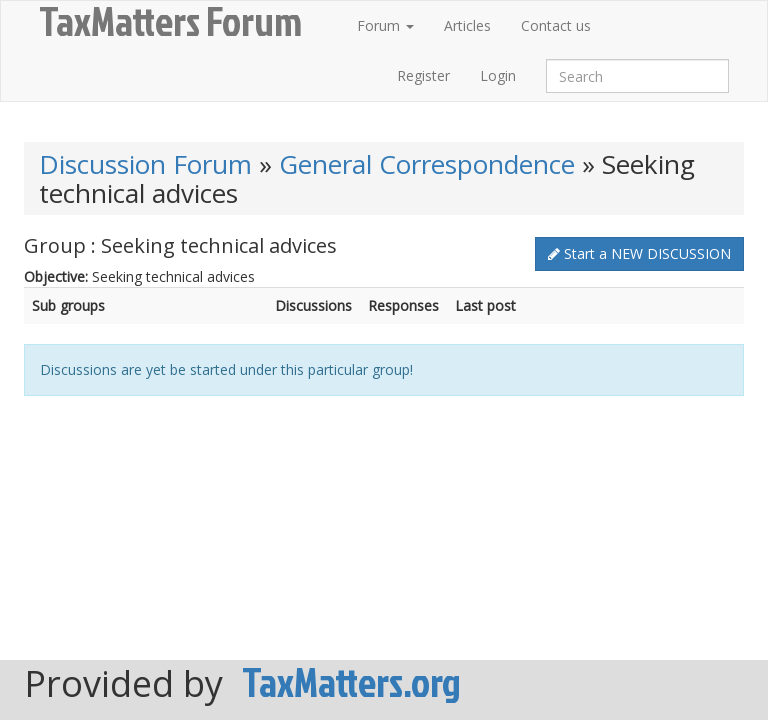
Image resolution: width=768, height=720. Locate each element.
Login (498, 75)
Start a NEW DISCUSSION (639, 253)
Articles (467, 25)
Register (423, 75)
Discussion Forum (145, 164)
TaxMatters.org (351, 682)
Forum (385, 25)
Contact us (556, 25)
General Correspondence (427, 164)
